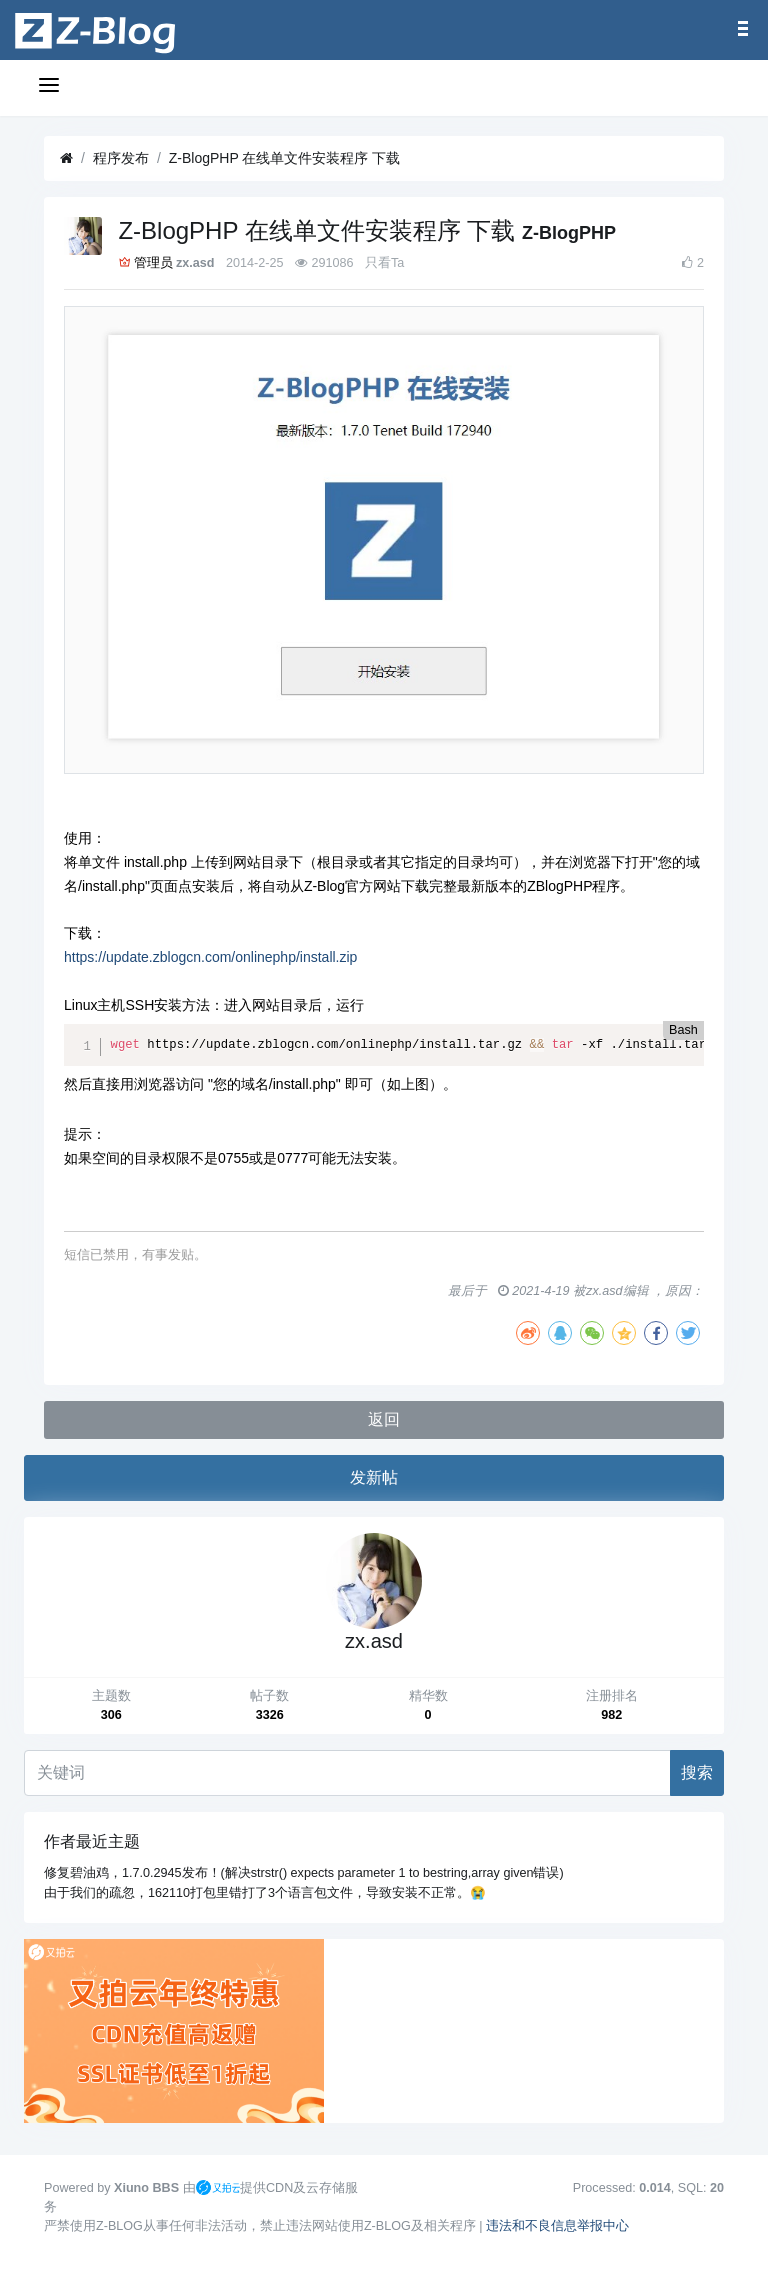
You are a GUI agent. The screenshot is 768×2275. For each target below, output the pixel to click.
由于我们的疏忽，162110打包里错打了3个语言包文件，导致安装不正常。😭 (265, 1893)
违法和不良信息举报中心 (557, 2226)
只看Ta (384, 263)
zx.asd (195, 263)
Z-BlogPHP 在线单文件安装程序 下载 (285, 158)
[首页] (66, 158)
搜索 (697, 1772)
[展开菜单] (52, 88)
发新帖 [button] (374, 1477)
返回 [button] (384, 1419)
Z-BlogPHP (569, 233)
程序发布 (121, 158)
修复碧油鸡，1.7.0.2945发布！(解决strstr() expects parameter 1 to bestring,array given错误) (304, 1873)
